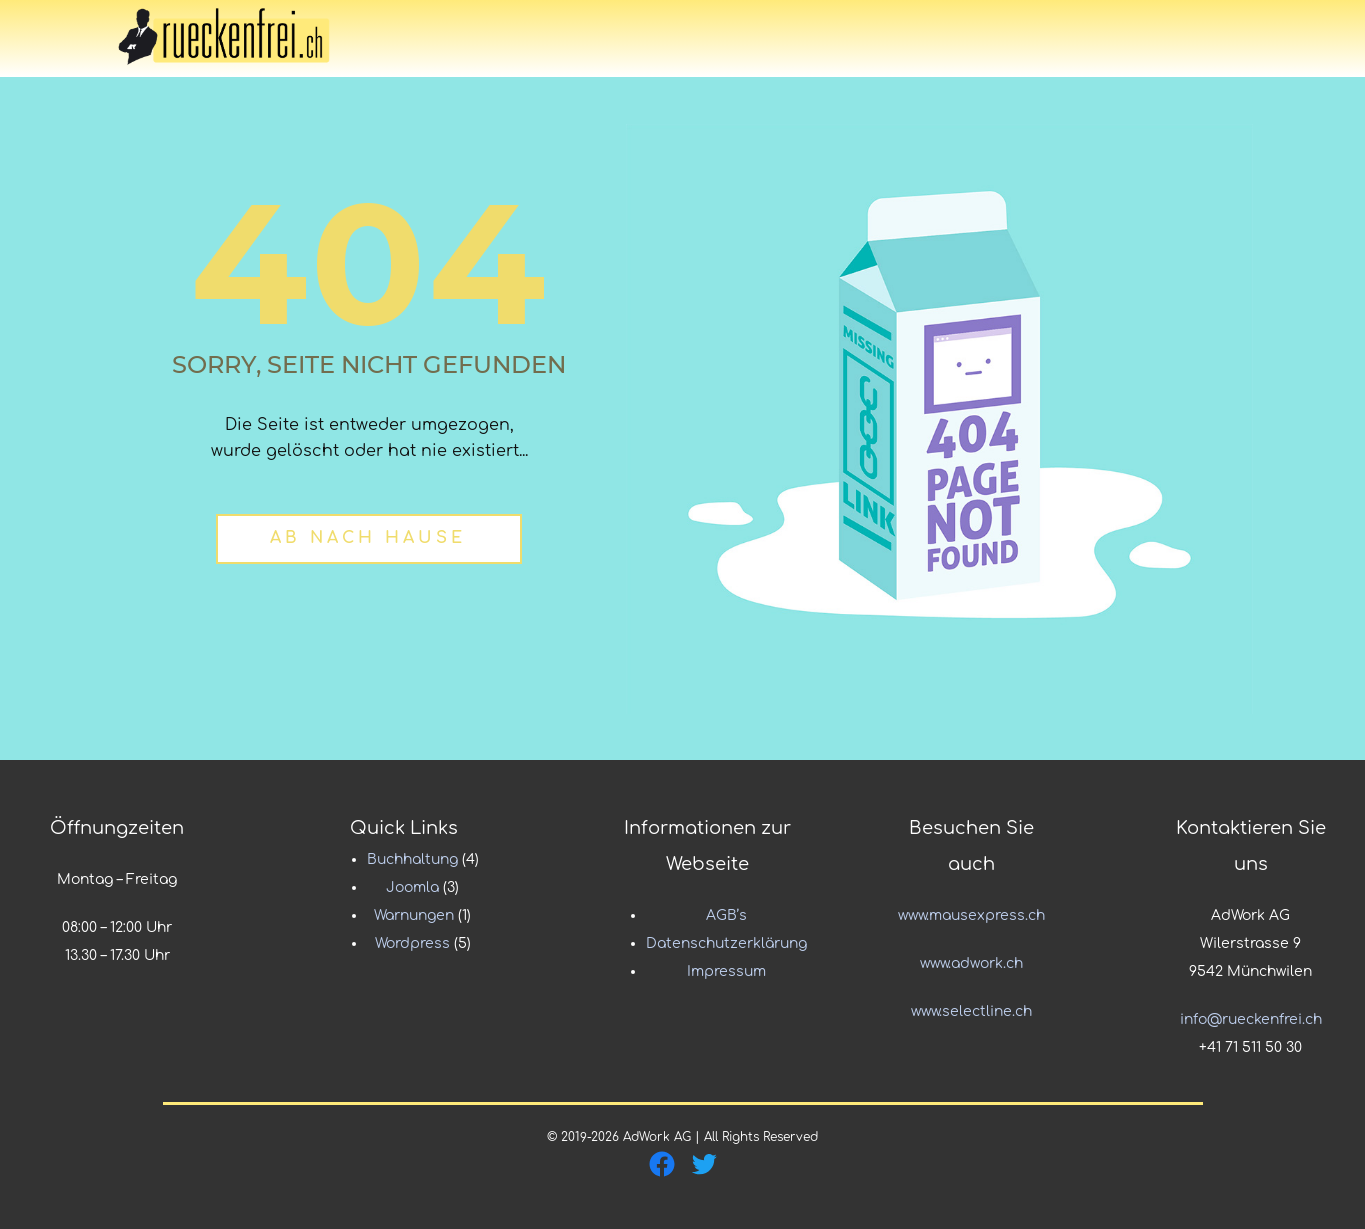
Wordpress (412, 943)
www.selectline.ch (971, 1011)
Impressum (726, 971)
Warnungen (414, 915)
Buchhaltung (412, 859)
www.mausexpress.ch (971, 915)
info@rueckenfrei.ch (1251, 1019)
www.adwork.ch (971, 963)
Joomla (412, 887)
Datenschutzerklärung (726, 943)
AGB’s (726, 915)
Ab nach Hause (368, 538)
